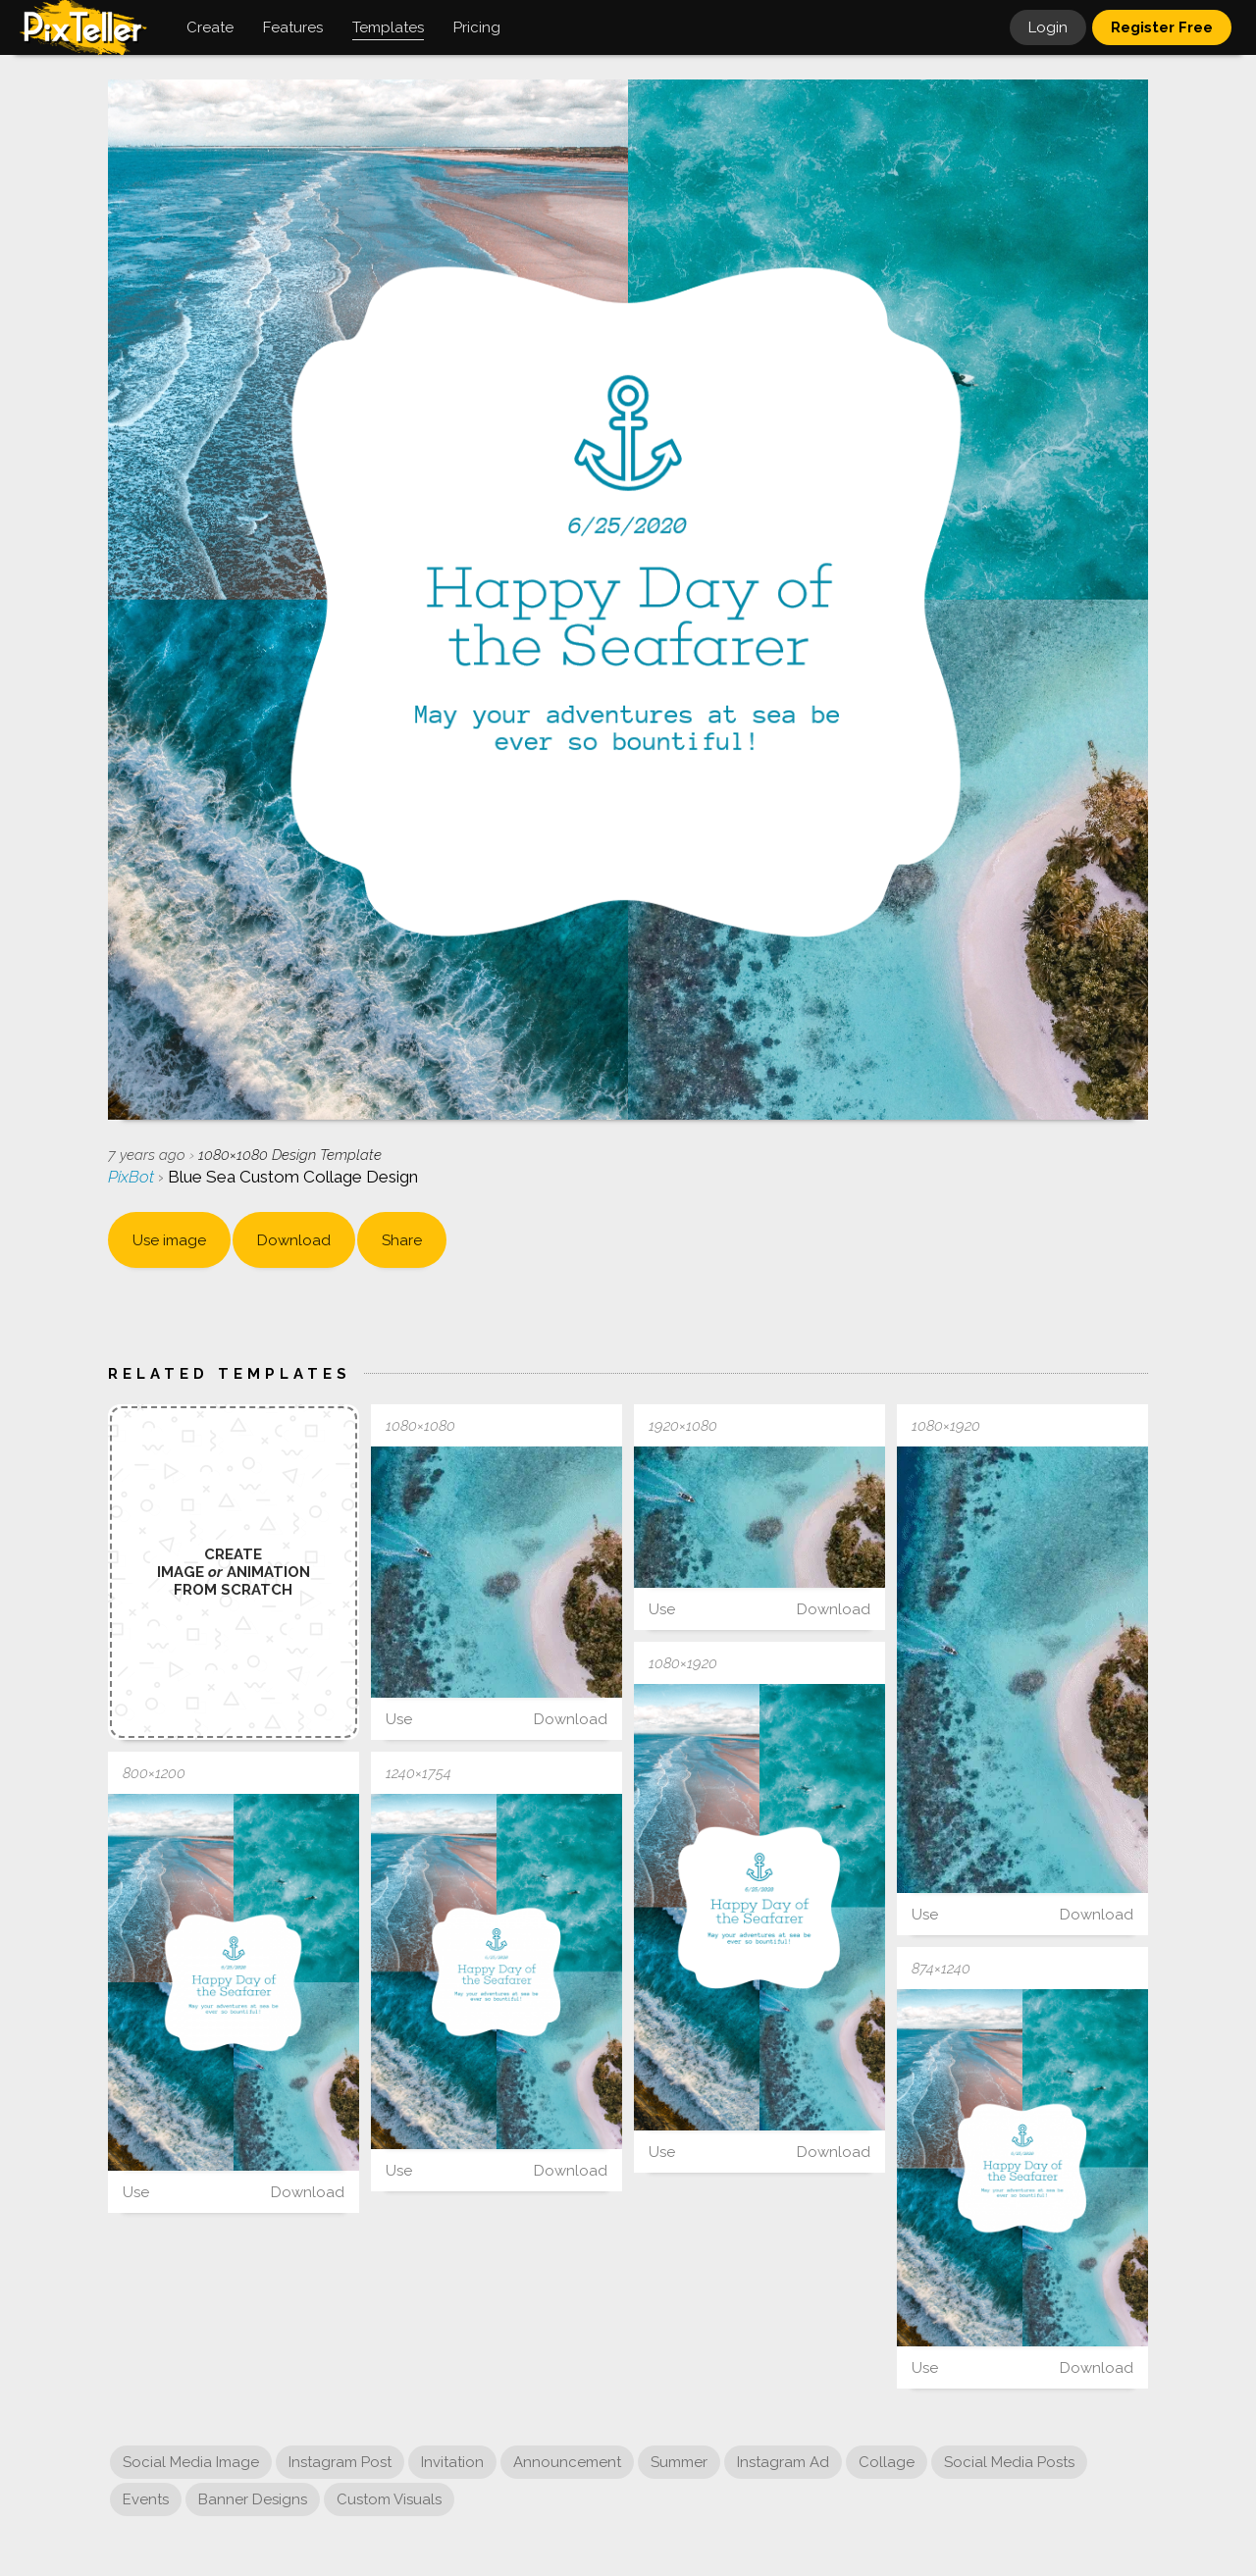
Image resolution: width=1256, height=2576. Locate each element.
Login (1048, 27)
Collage (887, 2462)
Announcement (567, 2462)
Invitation (452, 2462)
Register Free (1162, 27)
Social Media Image (191, 2462)
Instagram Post (340, 2462)
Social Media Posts (1009, 2462)
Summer (679, 2462)
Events (146, 2499)
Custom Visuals (389, 2499)
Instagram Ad (783, 2462)
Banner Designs (252, 2499)
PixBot (133, 1176)
